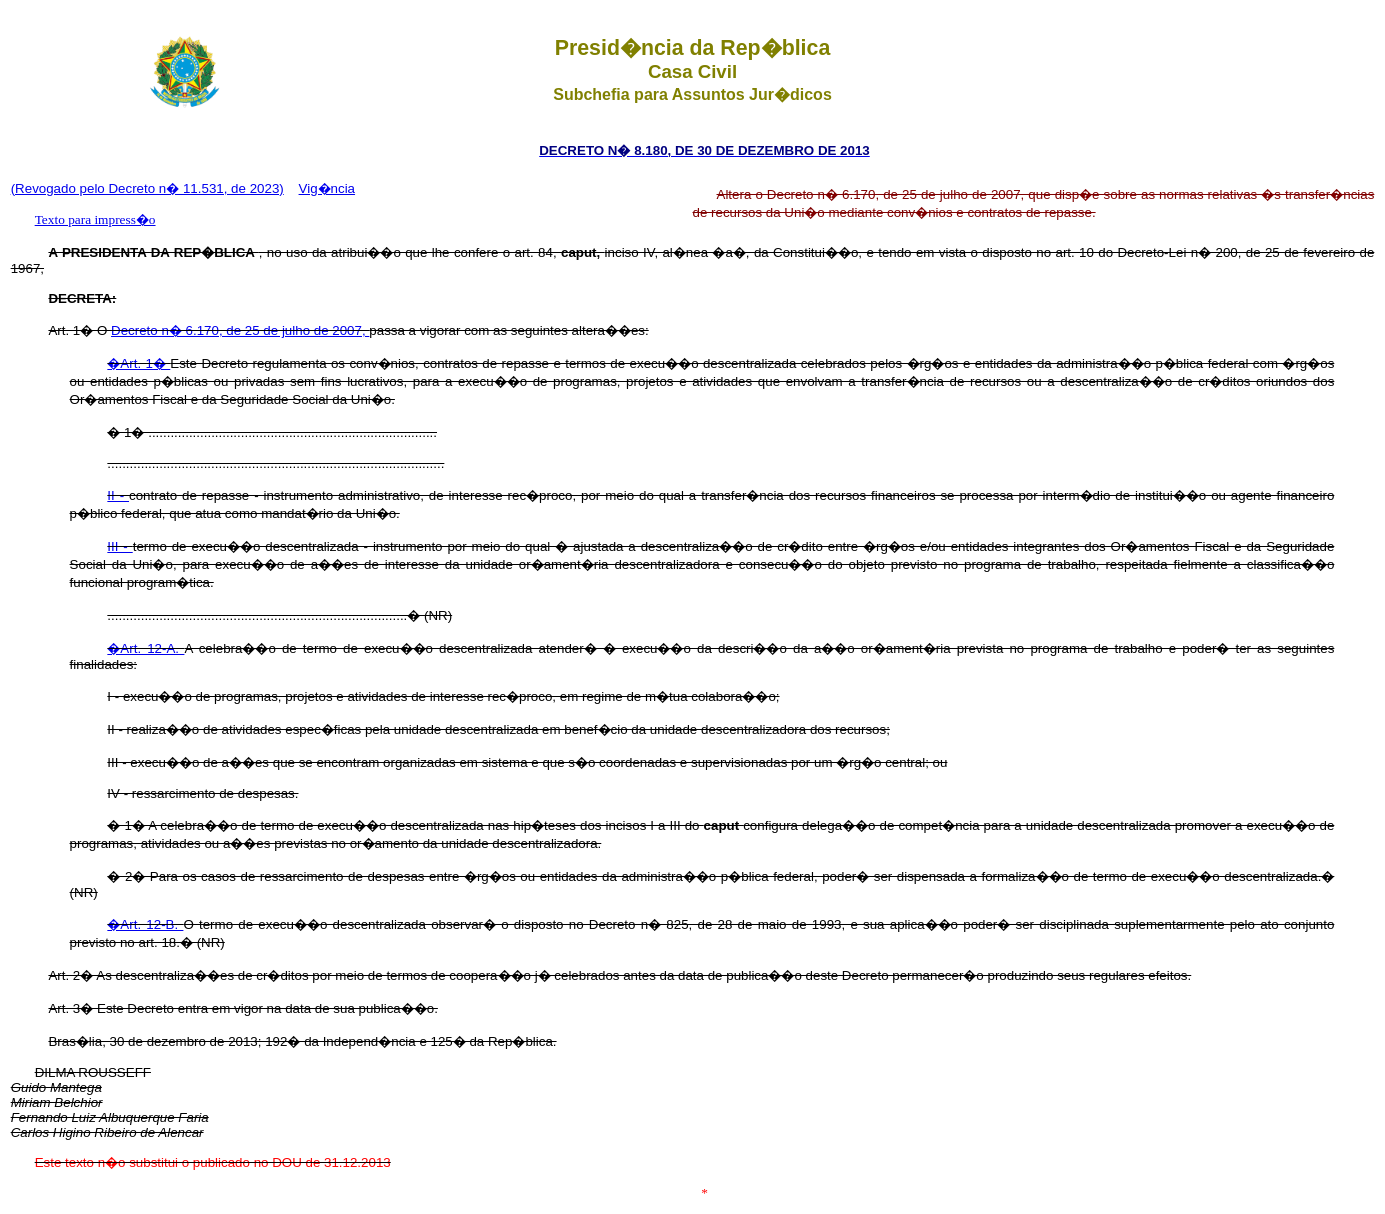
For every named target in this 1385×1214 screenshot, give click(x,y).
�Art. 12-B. (145, 924)
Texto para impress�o (95, 219)
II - (118, 495)
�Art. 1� (138, 363)
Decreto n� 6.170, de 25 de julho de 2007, (240, 330)
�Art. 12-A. (145, 648)
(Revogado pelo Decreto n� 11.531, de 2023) (147, 188)
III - (119, 546)
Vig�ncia (327, 188)
